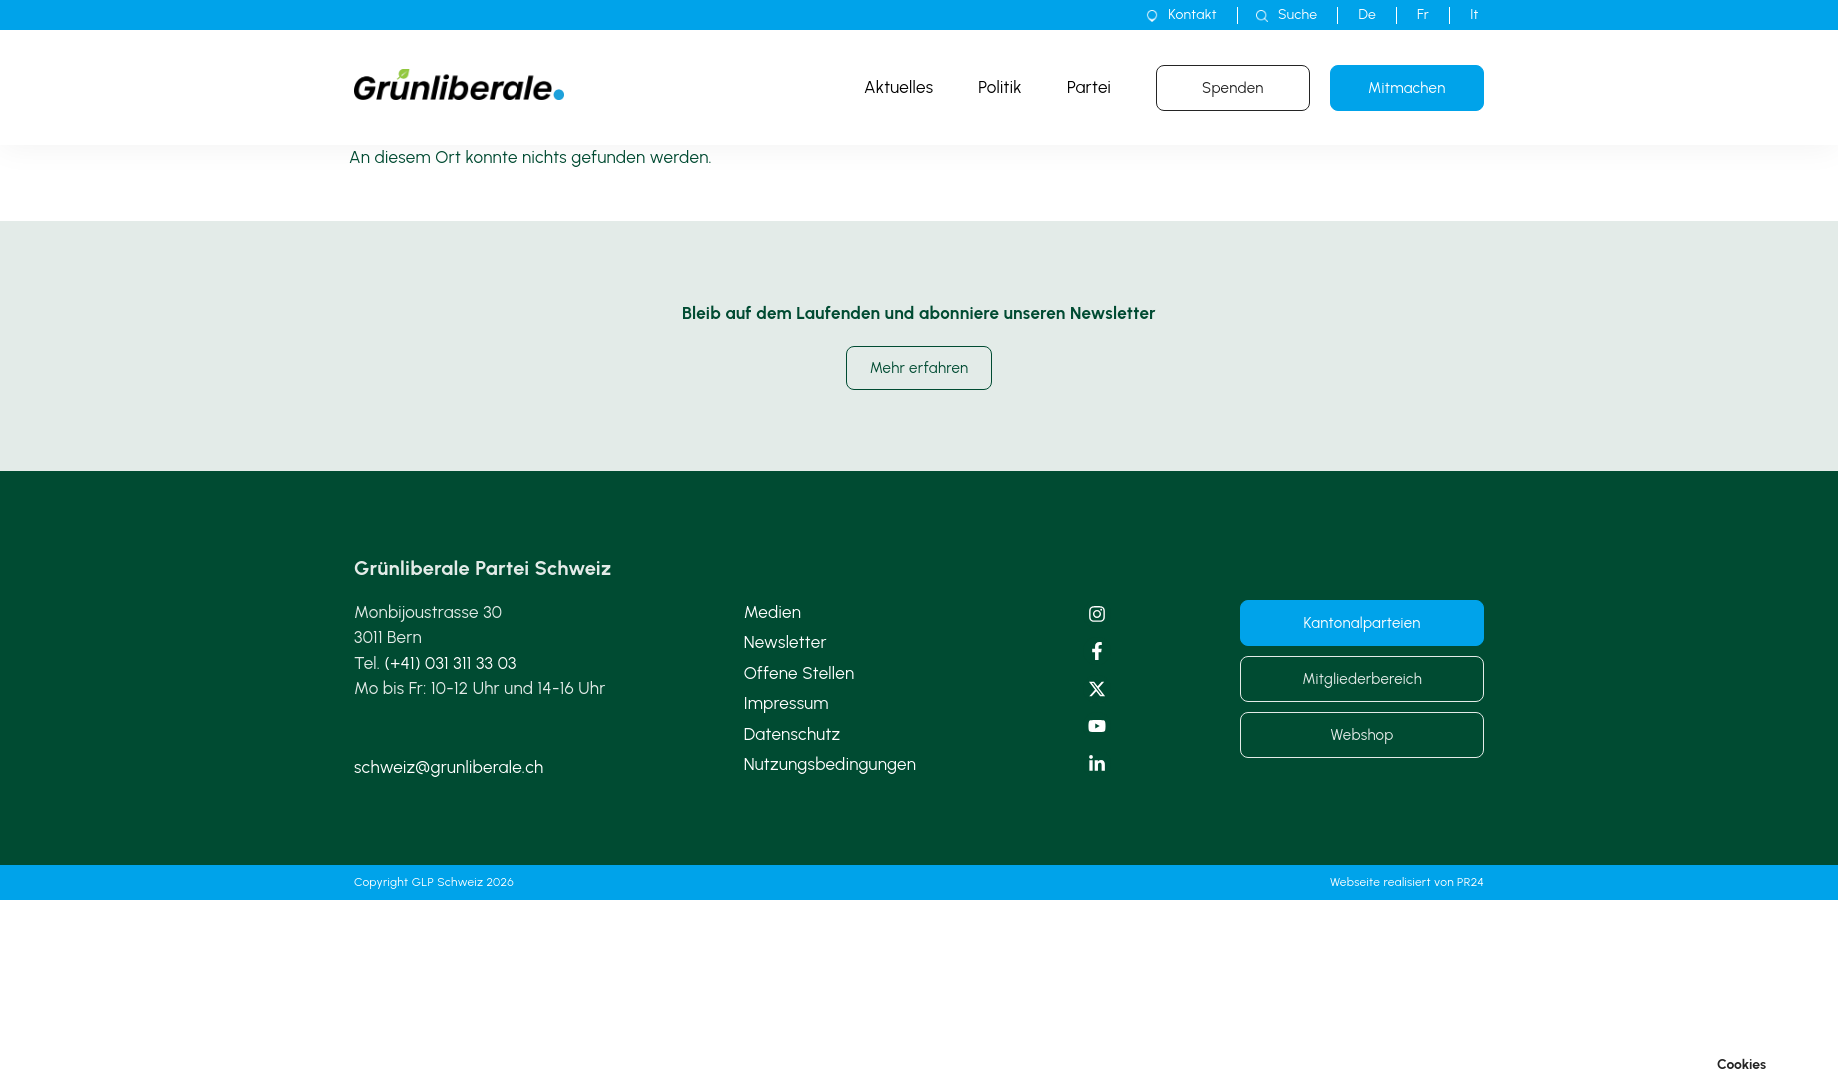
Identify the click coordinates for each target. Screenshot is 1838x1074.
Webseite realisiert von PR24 (1407, 882)
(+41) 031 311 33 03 (451, 663)
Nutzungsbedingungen (830, 764)
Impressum (786, 703)
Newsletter (785, 642)
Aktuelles (898, 87)
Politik (1000, 87)
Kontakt (1192, 14)
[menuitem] (1367, 15)
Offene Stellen (799, 673)
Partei (1089, 87)
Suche (1297, 14)
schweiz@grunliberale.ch (448, 767)
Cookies (1741, 1065)
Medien (772, 612)
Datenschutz (792, 734)
